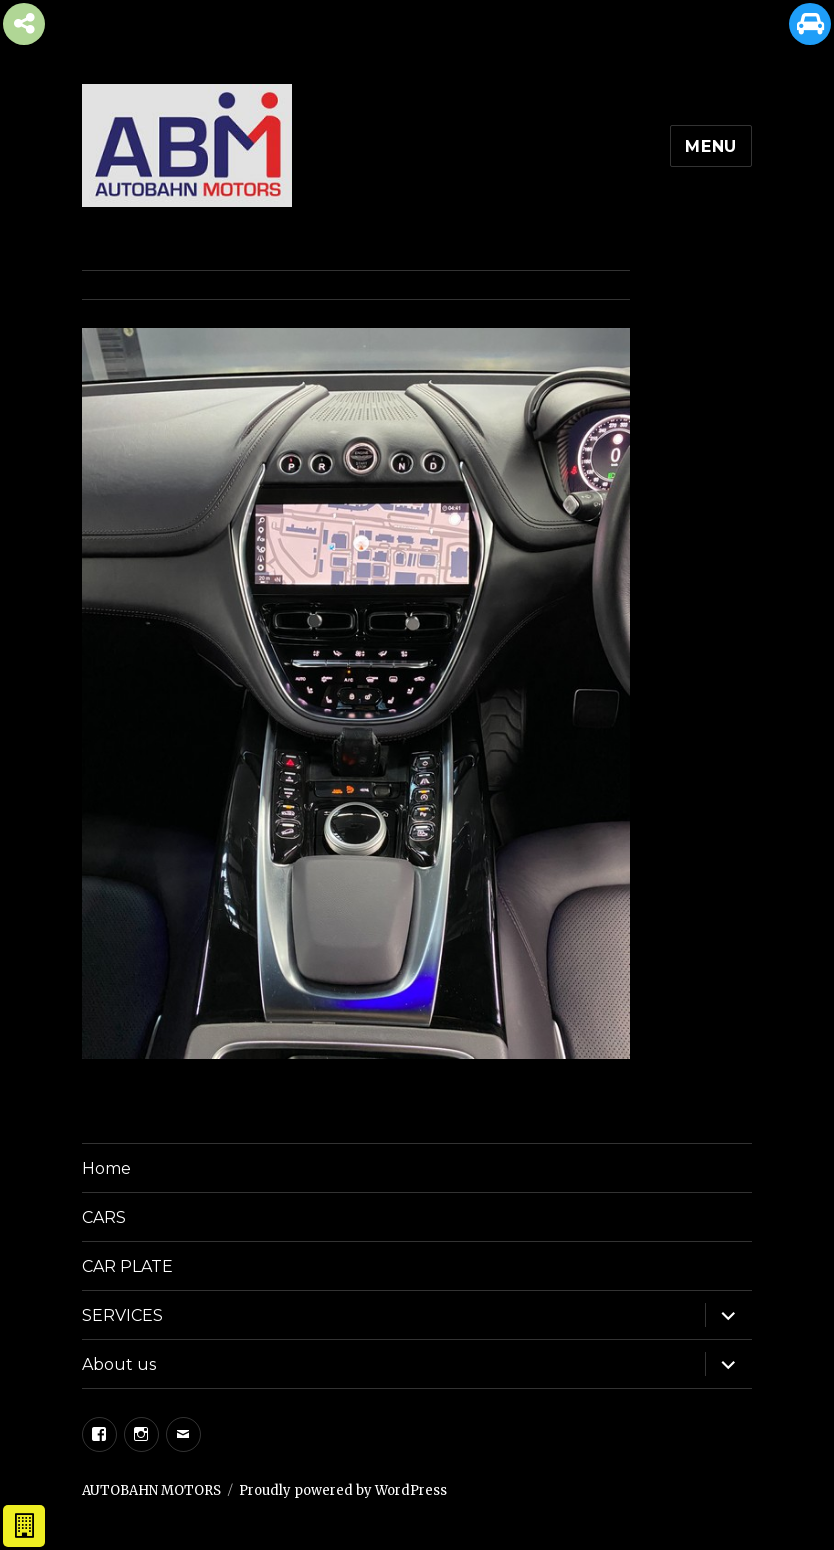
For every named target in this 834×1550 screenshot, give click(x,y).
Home (106, 1168)
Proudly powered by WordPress (343, 1490)
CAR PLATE (127, 1266)
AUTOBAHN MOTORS (151, 1490)
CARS (104, 1217)
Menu (711, 146)
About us (119, 1364)
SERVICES (122, 1315)
